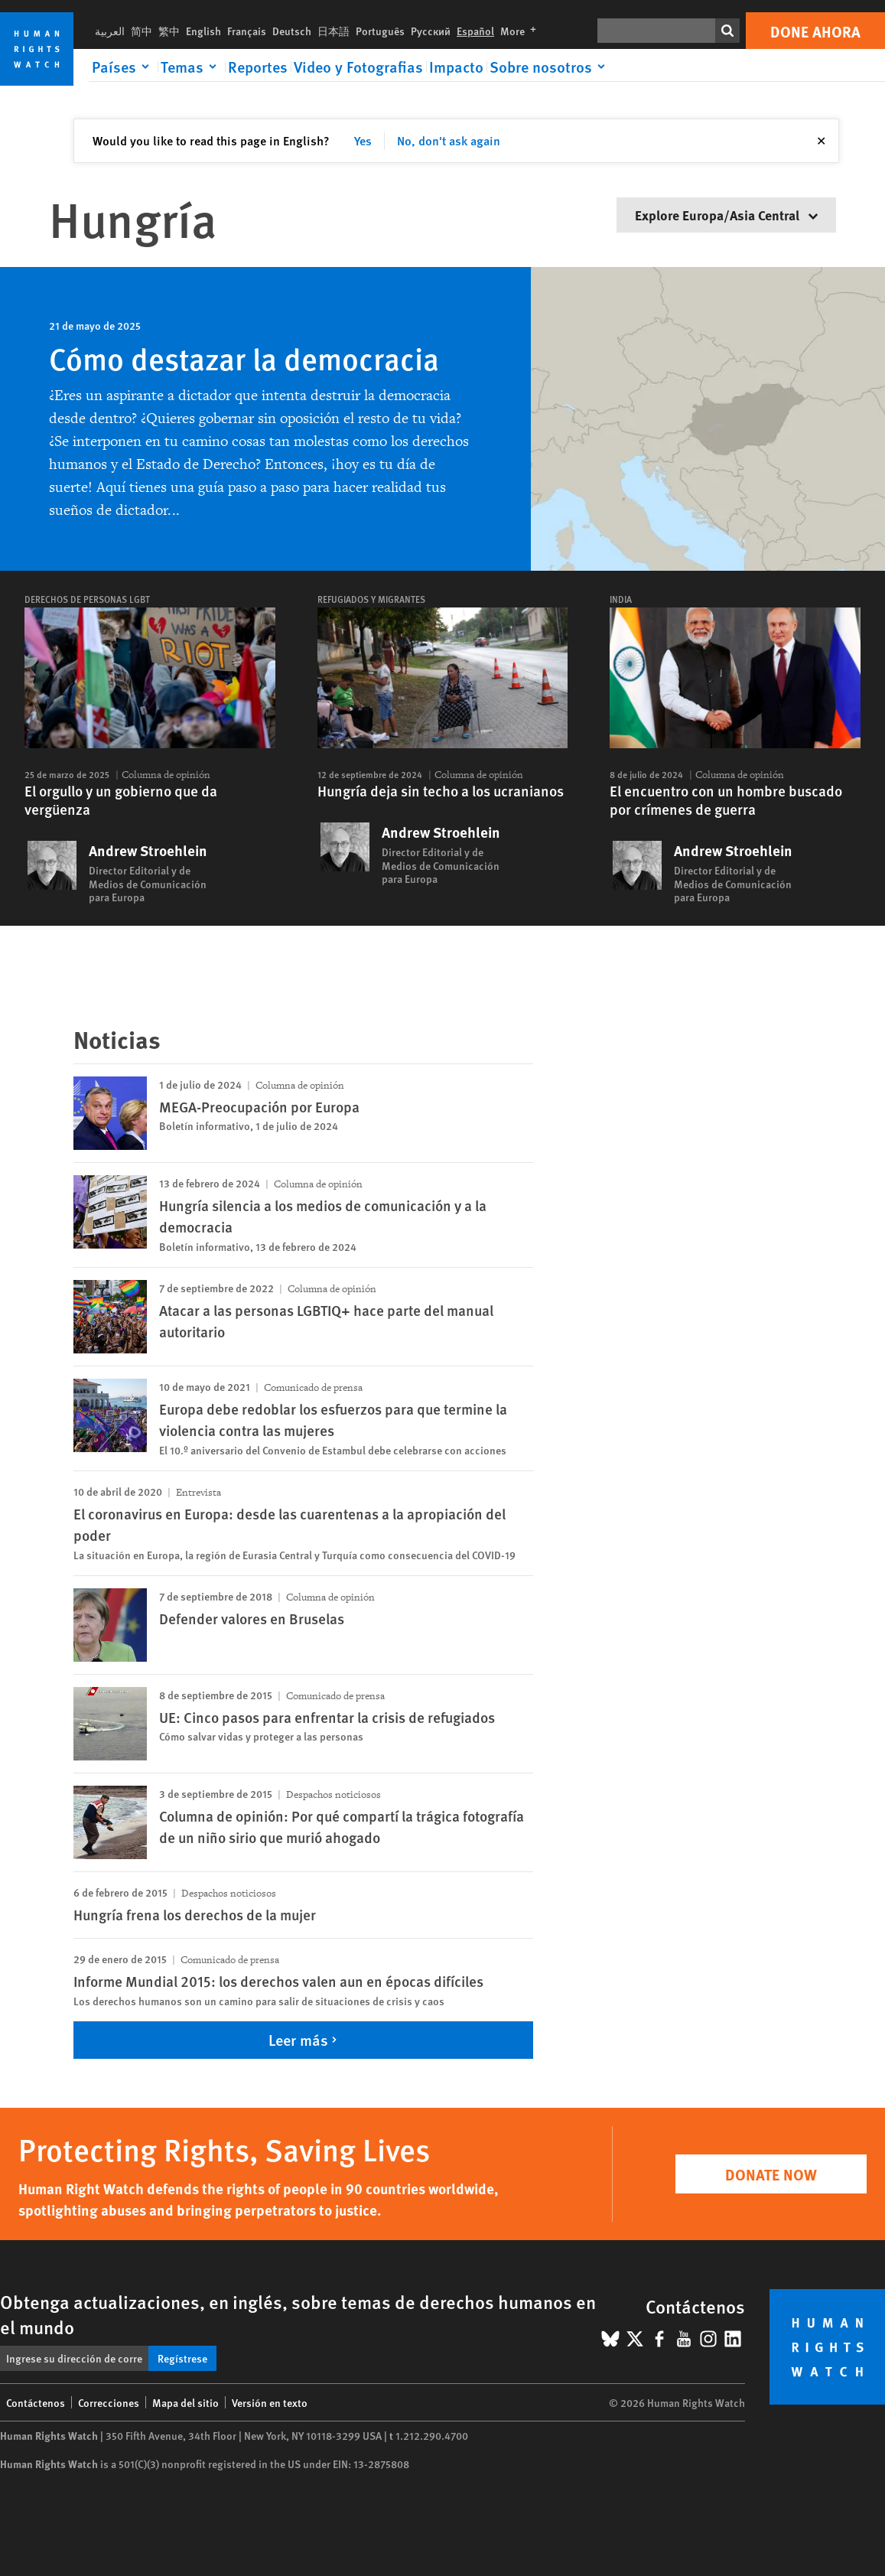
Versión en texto (269, 2402)
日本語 (333, 30)
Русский (431, 30)
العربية (110, 30)
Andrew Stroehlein (148, 851)
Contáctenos (35, 2402)
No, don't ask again (448, 140)
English (203, 30)
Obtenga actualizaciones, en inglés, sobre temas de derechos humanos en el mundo (298, 2314)
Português (380, 30)
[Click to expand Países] (123, 66)
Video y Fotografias (358, 66)
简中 (141, 30)
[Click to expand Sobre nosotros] (550, 66)
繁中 (169, 30)
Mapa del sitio (185, 2402)
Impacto (456, 66)
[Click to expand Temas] (191, 66)
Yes (363, 140)
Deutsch (291, 30)
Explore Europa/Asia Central (726, 214)
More (521, 30)
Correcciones (108, 2402)
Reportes (258, 66)
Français (246, 30)
